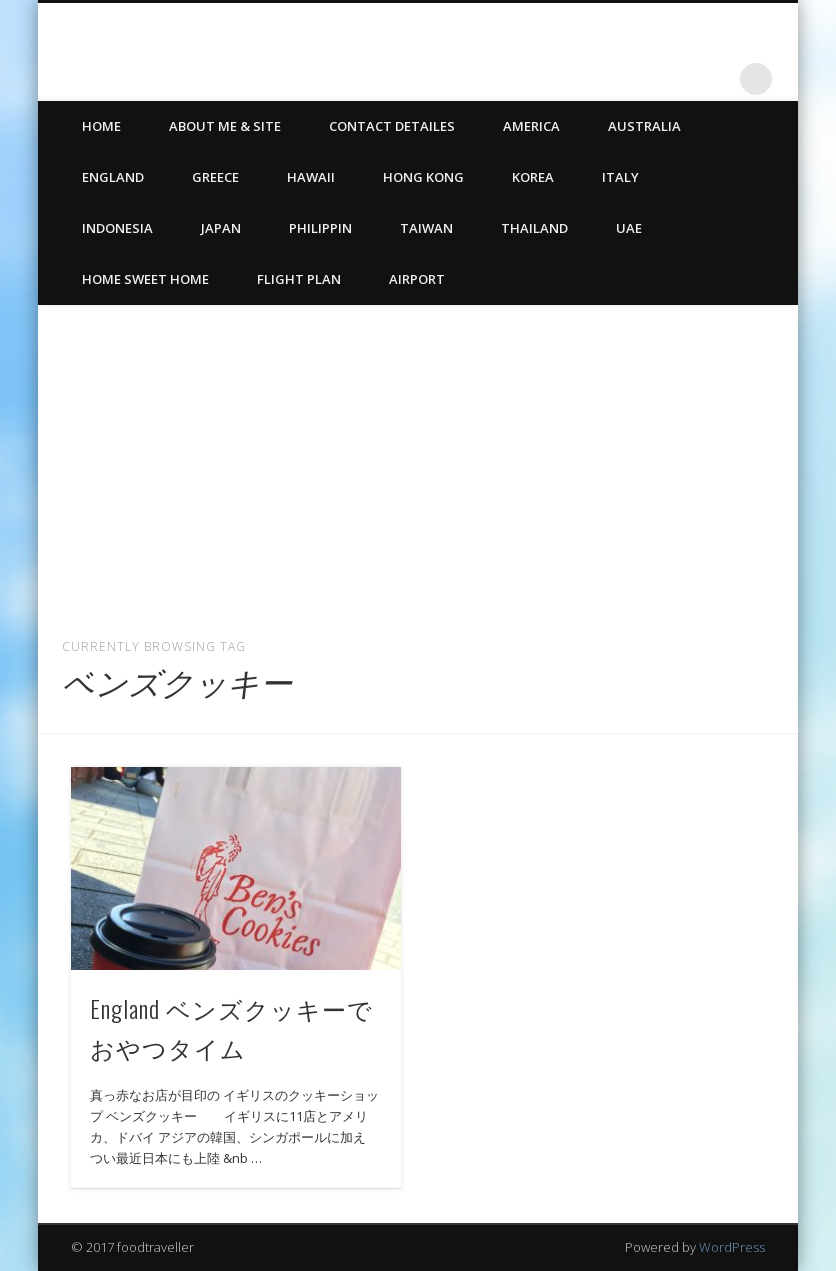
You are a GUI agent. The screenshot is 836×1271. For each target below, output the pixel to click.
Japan (221, 228)
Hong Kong (423, 177)
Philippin (320, 228)
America (531, 126)
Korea (533, 177)
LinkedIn (715, 79)
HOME (101, 126)
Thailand (534, 228)
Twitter (674, 79)
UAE (629, 228)
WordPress (732, 1247)
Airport (417, 279)
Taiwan (426, 228)
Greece (215, 177)
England (113, 177)
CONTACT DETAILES (392, 126)
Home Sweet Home (145, 279)
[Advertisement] (418, 463)
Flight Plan (299, 279)
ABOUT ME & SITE (225, 126)
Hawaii (311, 177)
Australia (644, 126)
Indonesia (117, 228)
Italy (620, 177)
